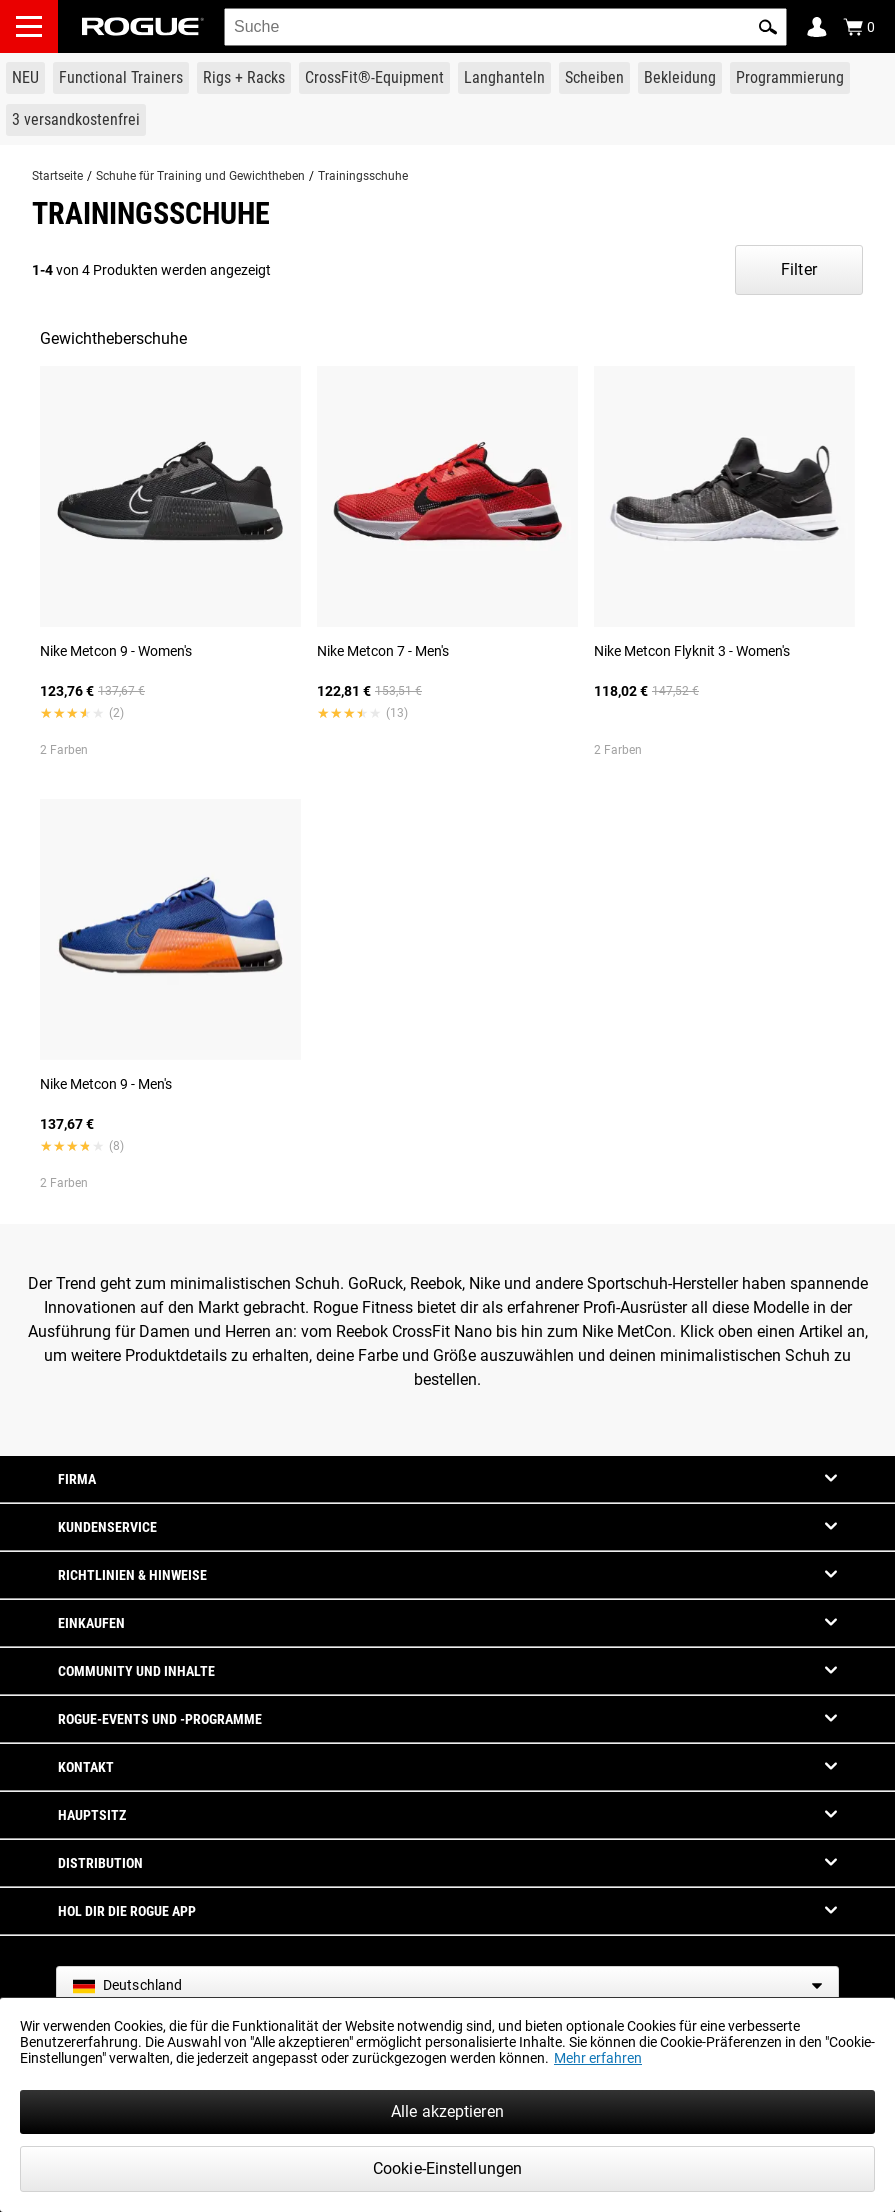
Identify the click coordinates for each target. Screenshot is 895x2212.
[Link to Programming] (790, 78)
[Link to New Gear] (25, 78)
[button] (768, 27)
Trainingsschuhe (363, 176)
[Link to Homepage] (143, 26)
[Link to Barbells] (504, 78)
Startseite (57, 176)
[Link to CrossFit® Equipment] (374, 78)
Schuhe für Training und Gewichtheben (200, 176)
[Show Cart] (859, 27)
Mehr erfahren (598, 2058)
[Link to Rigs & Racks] (244, 78)
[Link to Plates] (594, 78)
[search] (505, 27)
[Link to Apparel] (680, 78)
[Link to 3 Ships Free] (76, 120)
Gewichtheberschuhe (113, 338)
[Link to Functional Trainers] (121, 78)
